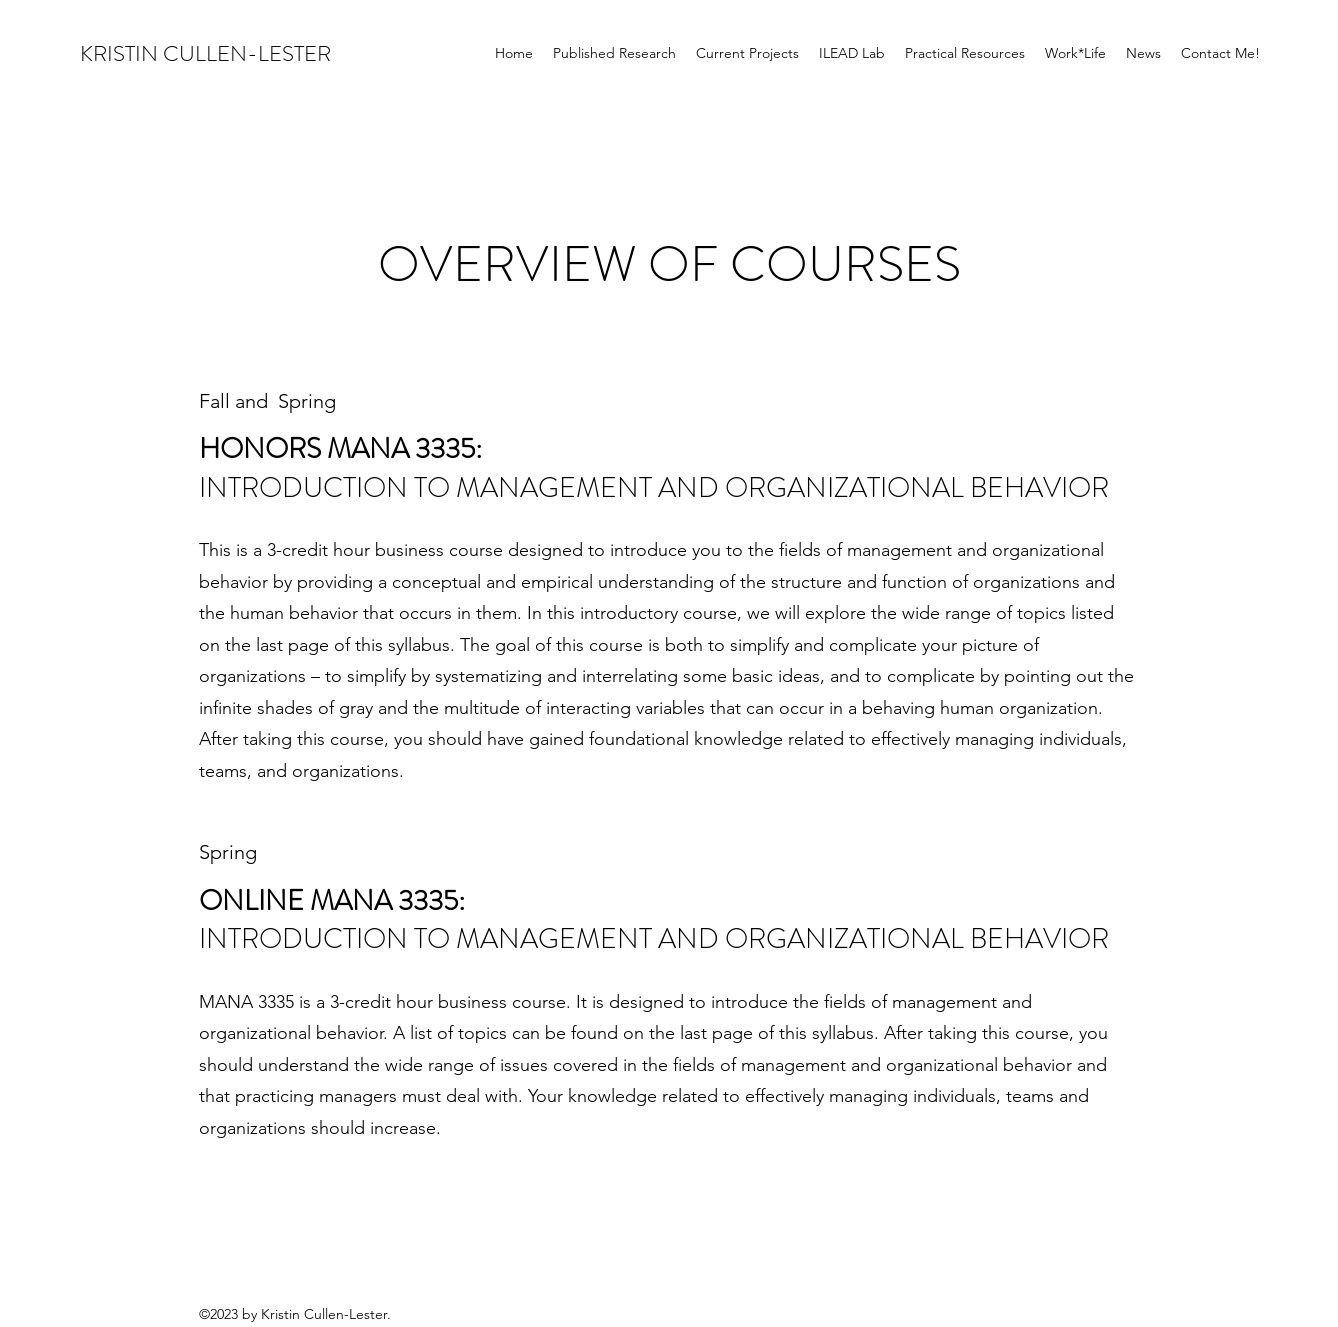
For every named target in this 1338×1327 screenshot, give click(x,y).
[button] (747, 53)
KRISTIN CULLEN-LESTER (205, 53)
